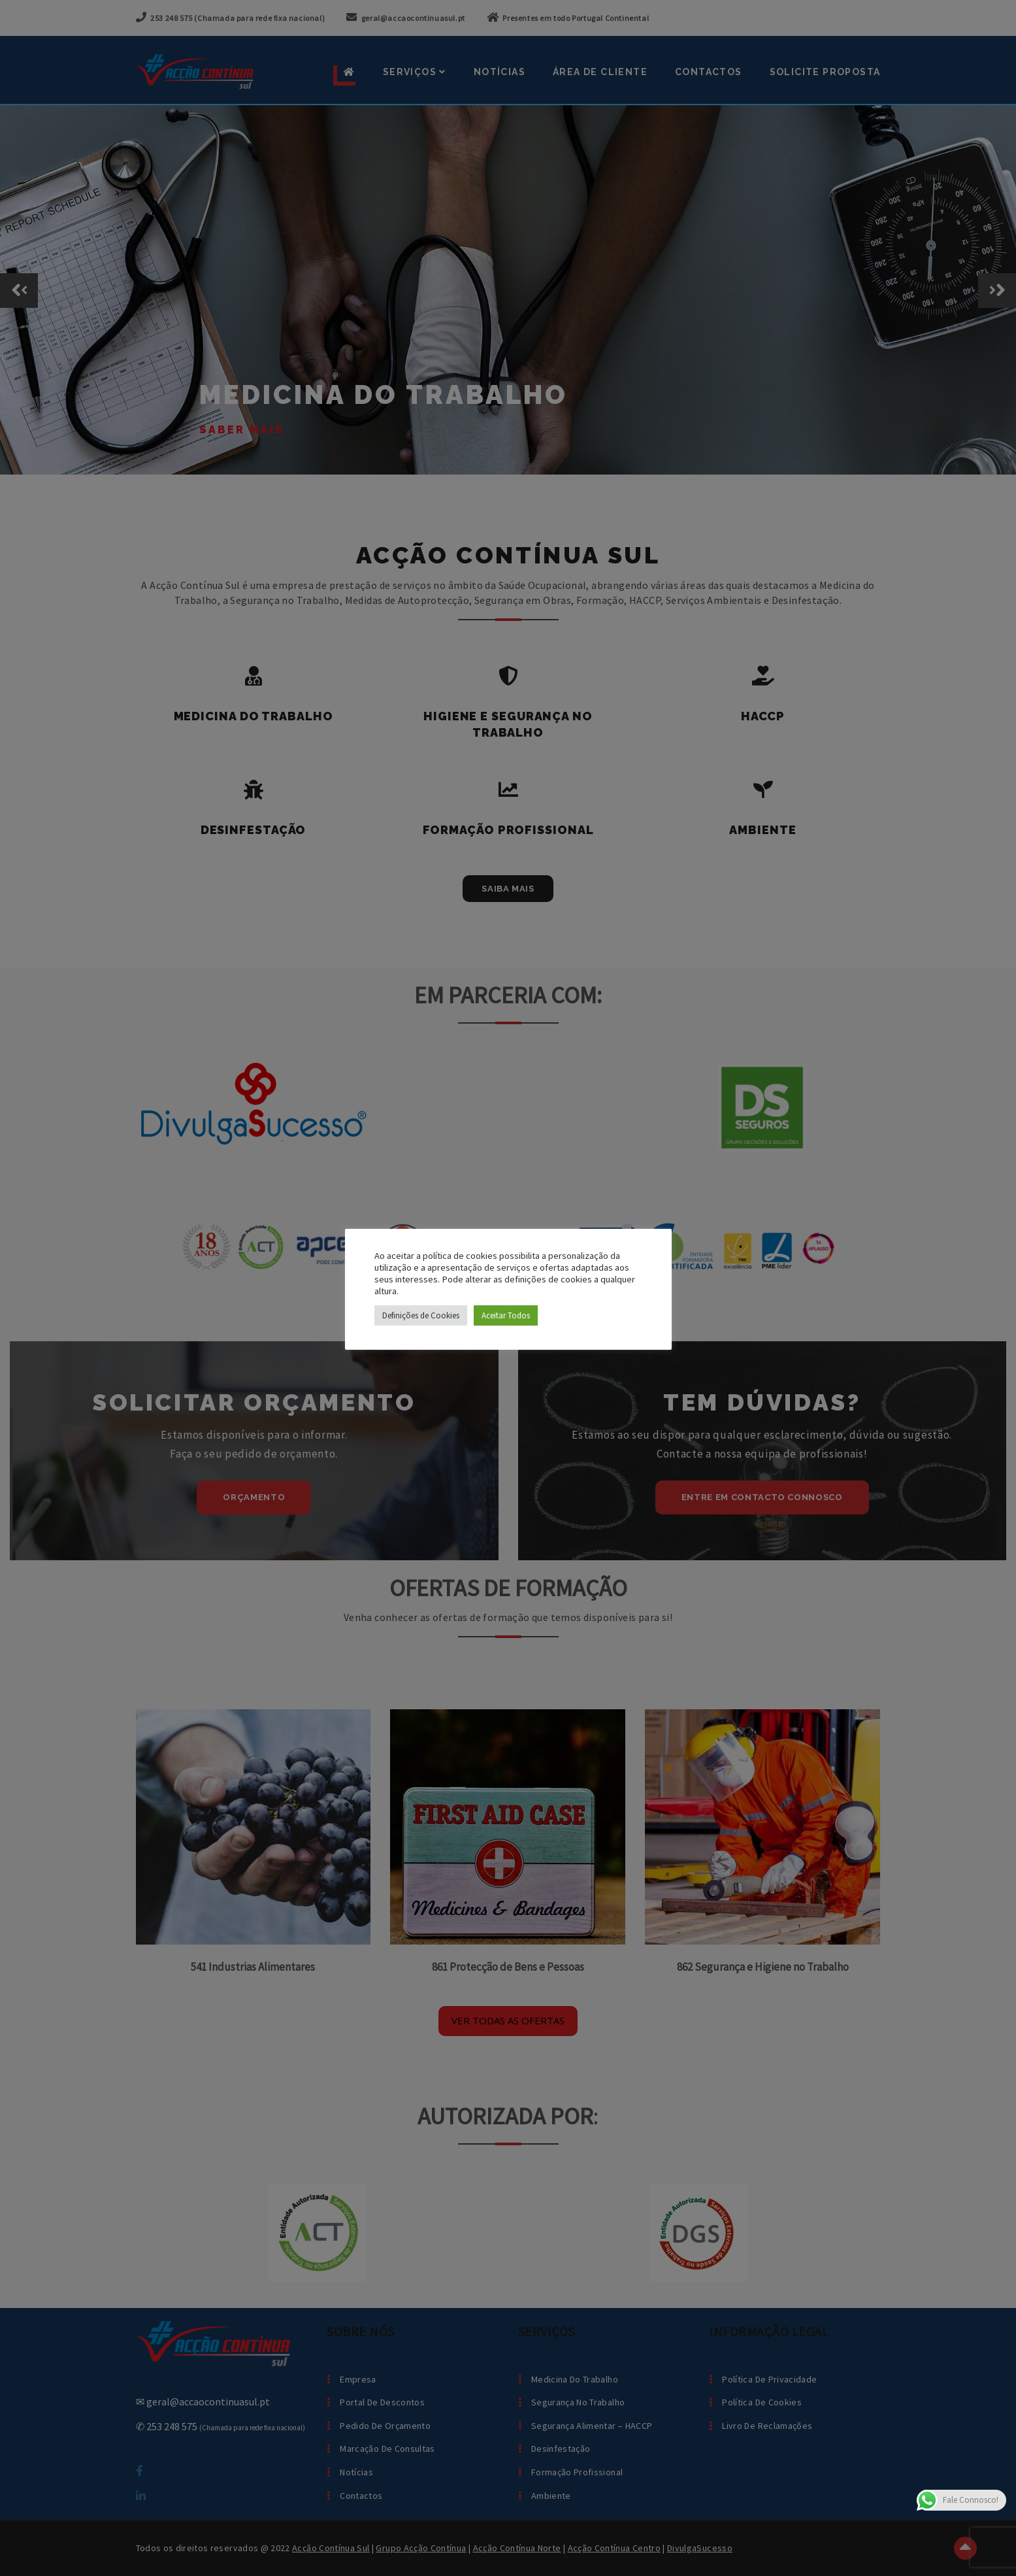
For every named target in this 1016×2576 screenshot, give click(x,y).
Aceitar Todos (506, 1315)
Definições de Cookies (420, 1315)
